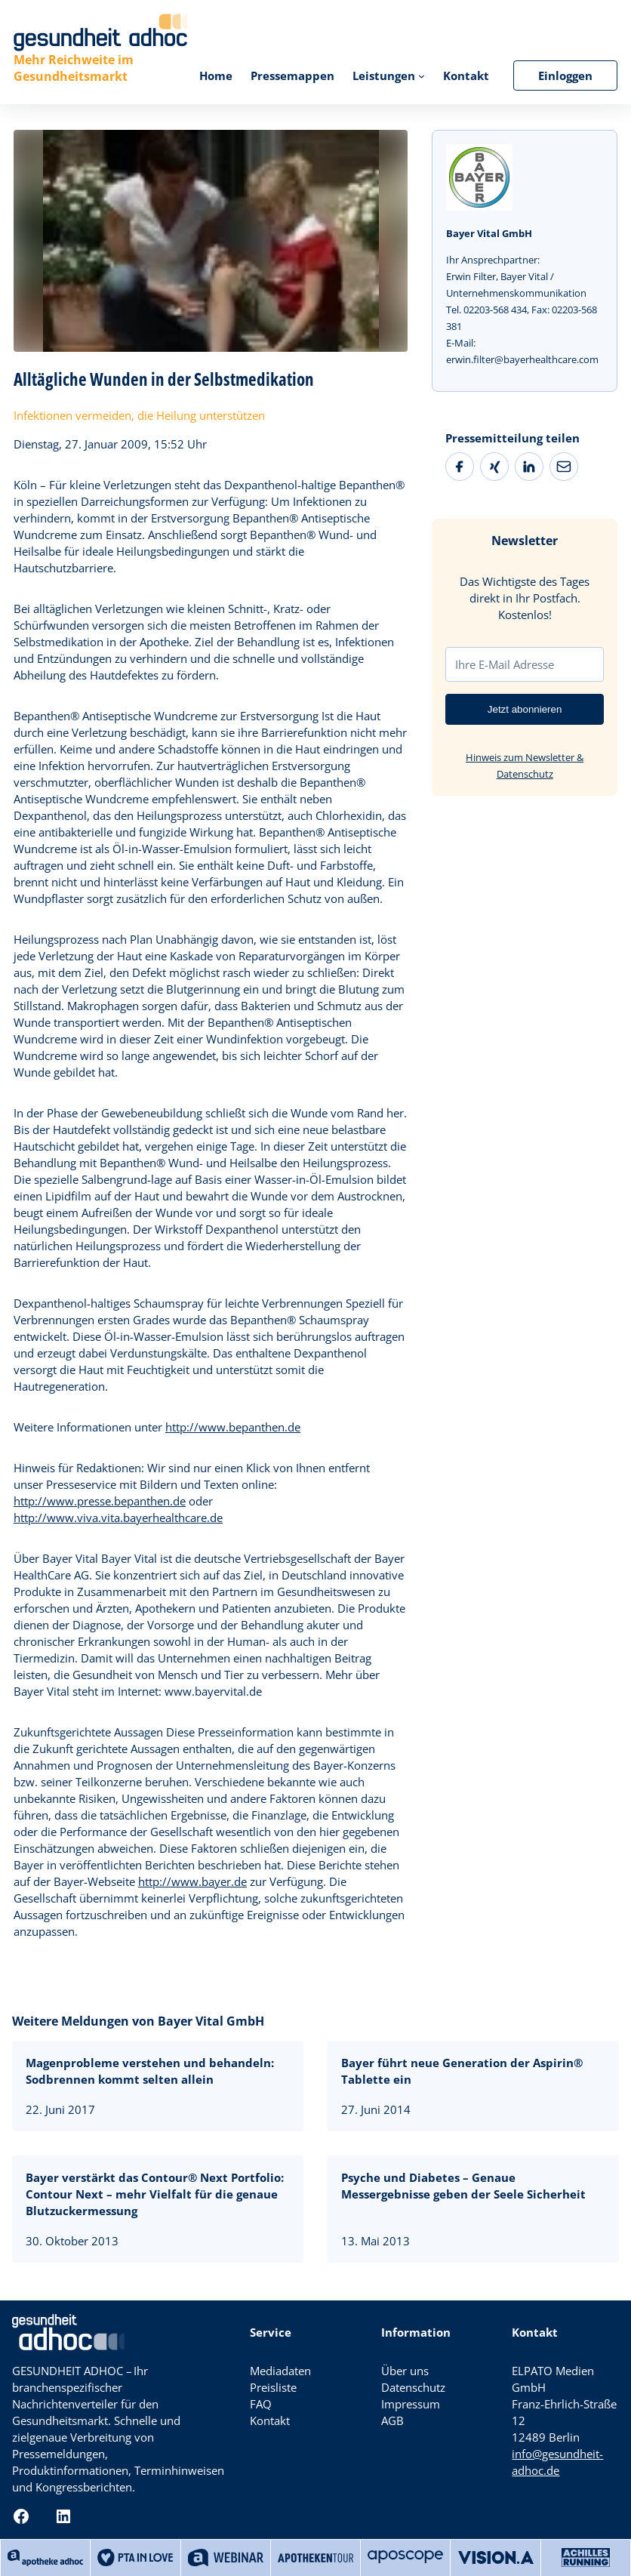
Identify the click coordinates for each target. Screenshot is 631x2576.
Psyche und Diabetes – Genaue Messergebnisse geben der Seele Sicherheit (463, 2186)
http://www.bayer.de (192, 1881)
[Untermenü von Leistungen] (421, 75)
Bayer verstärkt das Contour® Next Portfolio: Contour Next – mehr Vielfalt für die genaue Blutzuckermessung (155, 2194)
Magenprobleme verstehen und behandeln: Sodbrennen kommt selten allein (150, 2071)
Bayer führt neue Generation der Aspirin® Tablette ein (462, 2071)
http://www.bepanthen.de (232, 1426)
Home (215, 75)
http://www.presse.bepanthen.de (100, 1500)
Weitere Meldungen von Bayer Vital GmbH (138, 2021)
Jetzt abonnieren (525, 709)
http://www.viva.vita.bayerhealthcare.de (118, 1517)
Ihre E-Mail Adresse (504, 664)
